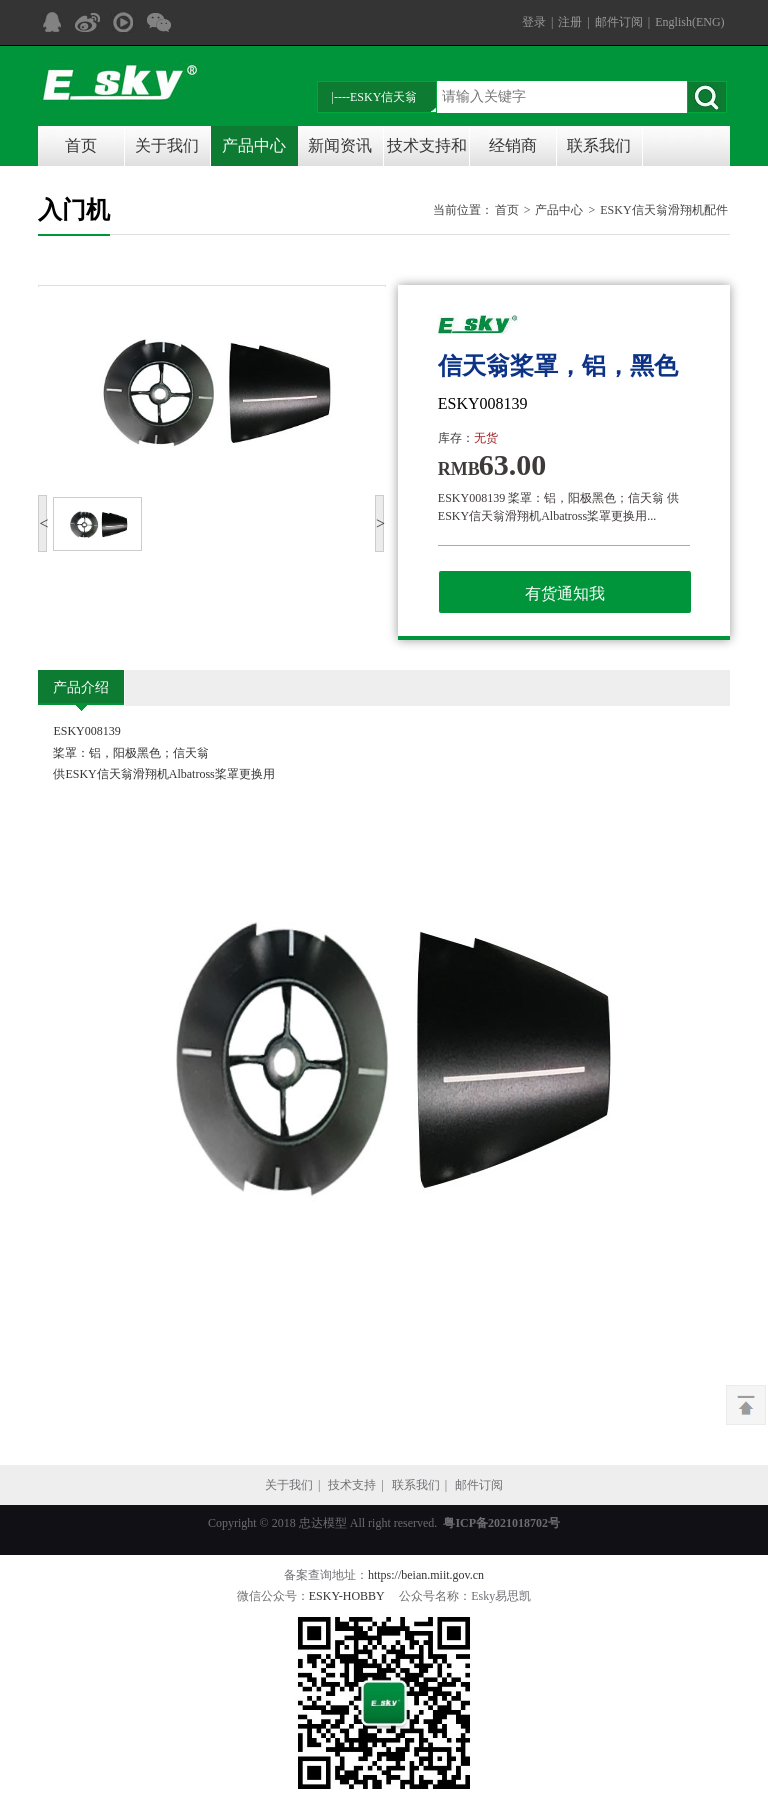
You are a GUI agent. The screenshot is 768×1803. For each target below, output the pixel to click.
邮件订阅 (619, 22)
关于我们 (167, 145)
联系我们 (599, 145)
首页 (81, 145)
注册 (570, 22)
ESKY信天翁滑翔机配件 (663, 210)
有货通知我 (565, 593)
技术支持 (352, 1485)
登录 (534, 22)
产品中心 (254, 145)
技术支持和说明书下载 (427, 151)
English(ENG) (689, 22)
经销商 (513, 145)
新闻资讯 (340, 145)
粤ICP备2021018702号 (501, 1523)
